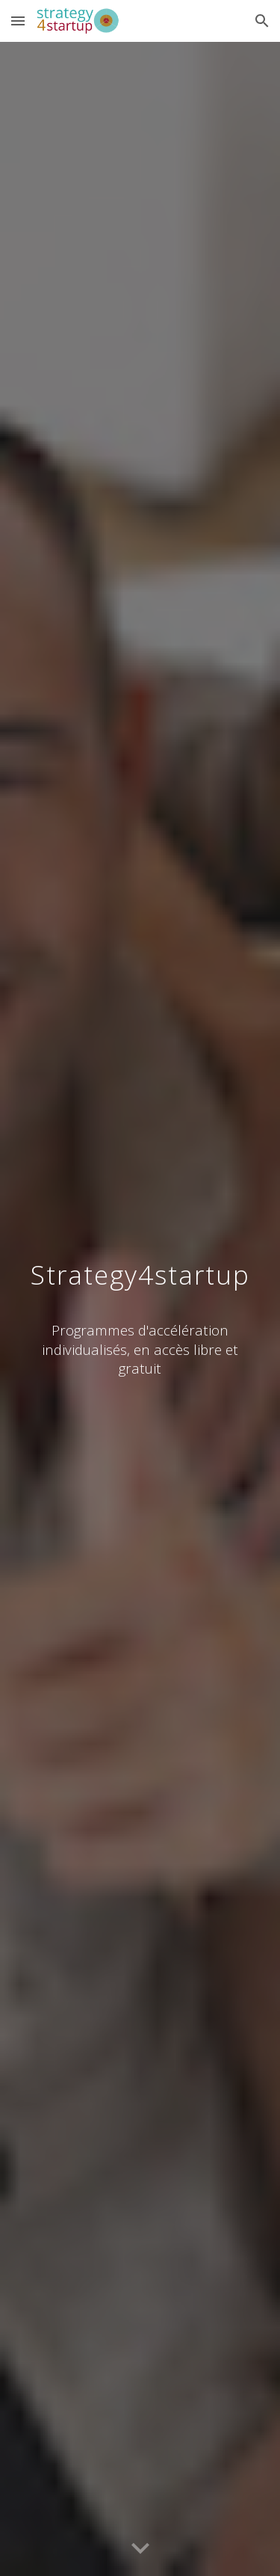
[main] (140, 1269)
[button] (18, 20)
